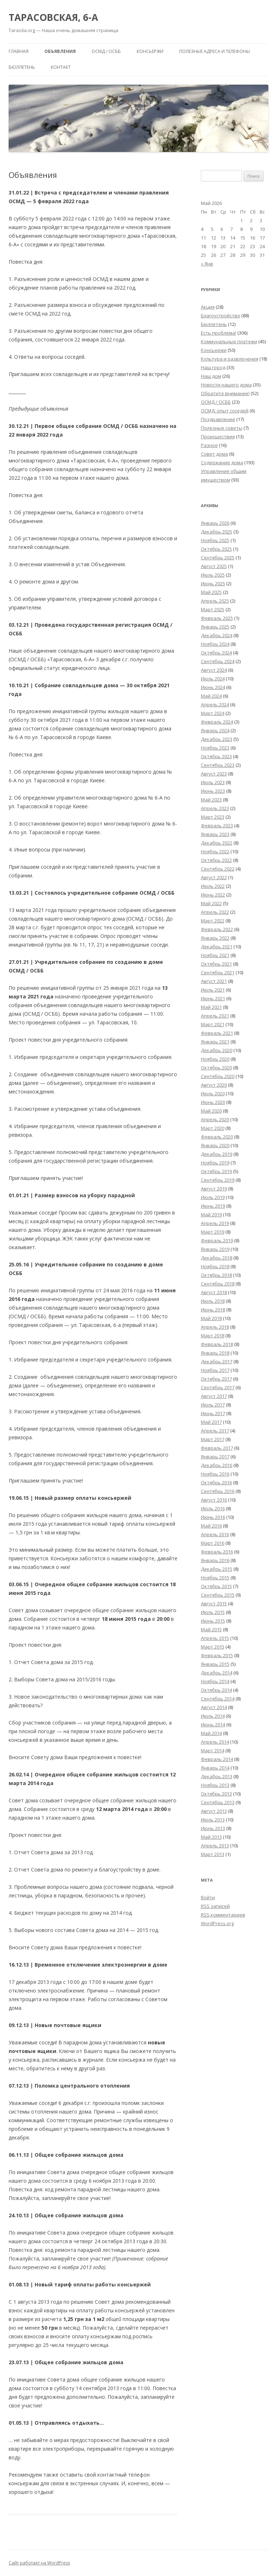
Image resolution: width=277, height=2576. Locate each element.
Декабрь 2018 (216, 1258)
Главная (18, 51)
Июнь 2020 (213, 1102)
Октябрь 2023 (216, 756)
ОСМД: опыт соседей (225, 410)
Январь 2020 (215, 1145)
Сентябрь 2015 (217, 1595)
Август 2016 (214, 1500)
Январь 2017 (215, 1456)
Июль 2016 (213, 1508)
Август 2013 (214, 1811)
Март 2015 (212, 1646)
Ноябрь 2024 (215, 644)
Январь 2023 (215, 834)
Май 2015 (211, 1629)
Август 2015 (214, 1603)
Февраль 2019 (217, 1240)
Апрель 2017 (215, 1430)
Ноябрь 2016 (215, 1474)
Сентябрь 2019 (217, 1180)
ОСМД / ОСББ (106, 51)
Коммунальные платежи (229, 341)
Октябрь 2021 (216, 964)
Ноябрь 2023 (215, 747)
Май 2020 (211, 1111)
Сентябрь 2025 (217, 557)
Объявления (60, 51)
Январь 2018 (215, 1353)
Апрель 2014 (215, 1742)
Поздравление (218, 419)
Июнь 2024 (213, 687)
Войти (208, 1897)
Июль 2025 (213, 575)
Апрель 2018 (215, 1327)
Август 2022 (214, 877)
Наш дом (211, 376)
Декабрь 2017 (216, 1361)
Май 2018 (211, 1318)
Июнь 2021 (213, 998)
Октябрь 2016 (216, 1482)
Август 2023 (214, 773)
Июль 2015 (213, 1612)
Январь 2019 (215, 1249)
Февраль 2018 (217, 1344)
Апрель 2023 (215, 808)
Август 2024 (214, 670)
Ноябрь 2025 (215, 540)
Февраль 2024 (217, 722)
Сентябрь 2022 (217, 869)
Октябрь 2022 (216, 860)
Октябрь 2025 (216, 549)
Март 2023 (212, 817)
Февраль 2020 (217, 1136)
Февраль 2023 (217, 825)
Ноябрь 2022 (215, 851)
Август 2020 (214, 1085)
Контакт (61, 67)
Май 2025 (211, 592)
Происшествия (218, 436)
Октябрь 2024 (216, 652)
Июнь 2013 (213, 1828)
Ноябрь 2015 (215, 1577)
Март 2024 (212, 713)
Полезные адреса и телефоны (214, 51)
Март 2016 (212, 1543)
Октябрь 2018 (216, 1275)
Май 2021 (211, 1007)
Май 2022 (211, 903)
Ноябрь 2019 (215, 1162)
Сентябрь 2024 (217, 661)
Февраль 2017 (217, 1448)
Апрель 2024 (215, 704)
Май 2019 (211, 1214)
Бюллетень (22, 67)
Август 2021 (214, 981)
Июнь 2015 (213, 1621)
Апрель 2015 (215, 1638)
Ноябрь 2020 (215, 1059)
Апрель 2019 (215, 1223)
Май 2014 (211, 1733)
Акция (208, 307)
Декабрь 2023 (216, 739)
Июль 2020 (213, 1093)
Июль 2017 (213, 1404)
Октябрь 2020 (216, 1067)
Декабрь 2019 (216, 1154)
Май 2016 (211, 1525)
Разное (209, 445)
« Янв (207, 263)
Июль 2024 (213, 678)
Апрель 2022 (215, 912)
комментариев (223, 1914)
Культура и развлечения (229, 358)
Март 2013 (212, 1854)
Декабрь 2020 (216, 1050)
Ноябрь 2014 (215, 1681)
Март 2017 (212, 1439)
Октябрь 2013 (216, 1793)
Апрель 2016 (215, 1534)
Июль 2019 (213, 1197)
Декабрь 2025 (216, 531)
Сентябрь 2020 (217, 1076)
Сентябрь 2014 (217, 1698)
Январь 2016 (215, 1560)
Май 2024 (211, 696)
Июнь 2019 (213, 1206)
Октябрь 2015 (216, 1586)
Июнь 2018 (213, 1309)
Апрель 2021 (215, 1015)
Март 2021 (212, 1024)
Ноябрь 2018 (215, 1266)
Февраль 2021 (217, 1033)
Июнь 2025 (213, 583)
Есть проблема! (218, 333)
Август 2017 (214, 1396)
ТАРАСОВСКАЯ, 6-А (53, 17)
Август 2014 (214, 1707)
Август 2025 (214, 566)
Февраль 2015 (217, 1655)
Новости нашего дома (226, 384)
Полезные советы (221, 428)
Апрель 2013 (215, 1845)
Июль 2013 (213, 1819)
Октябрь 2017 (216, 1379)
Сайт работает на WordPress (39, 2563)
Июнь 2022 (213, 894)
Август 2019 (214, 1188)
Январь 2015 (215, 1664)
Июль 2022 (213, 886)
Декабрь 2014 (216, 1672)
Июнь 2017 (213, 1413)
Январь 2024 (215, 730)
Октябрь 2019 (216, 1171)
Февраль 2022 (217, 929)
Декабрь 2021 (216, 946)
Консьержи (150, 51)
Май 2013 (211, 1837)
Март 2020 (212, 1128)
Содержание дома (222, 462)
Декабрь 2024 (216, 635)
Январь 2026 (215, 523)
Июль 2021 (213, 990)
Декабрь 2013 (216, 1776)
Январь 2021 (215, 1041)
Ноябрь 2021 (215, 955)
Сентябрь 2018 (217, 1283)
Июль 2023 (213, 782)
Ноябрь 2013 (215, 1785)
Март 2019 (212, 1232)
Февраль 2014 (217, 1759)
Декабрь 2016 (216, 1465)
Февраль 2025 (217, 618)
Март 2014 (212, 1750)
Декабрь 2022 (216, 843)
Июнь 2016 (213, 1517)
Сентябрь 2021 (217, 972)
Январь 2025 (215, 626)
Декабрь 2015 (216, 1569)
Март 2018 (212, 1335)
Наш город (213, 367)
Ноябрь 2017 (215, 1370)
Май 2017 (211, 1422)
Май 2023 (211, 799)
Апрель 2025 (215, 601)
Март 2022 (212, 920)
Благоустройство (220, 315)
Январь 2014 (215, 1768)
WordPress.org (217, 1923)
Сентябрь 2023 (217, 765)
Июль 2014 (213, 1716)
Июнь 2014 (213, 1724)
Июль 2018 (213, 1301)
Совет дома (214, 454)
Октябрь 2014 (216, 1690)
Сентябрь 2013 (217, 1802)
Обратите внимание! (225, 393)
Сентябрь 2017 (217, 1387)
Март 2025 (212, 609)
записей (215, 1906)
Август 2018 (214, 1292)
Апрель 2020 (215, 1119)
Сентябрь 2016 (217, 1491)
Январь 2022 (215, 938)
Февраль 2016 (217, 1551)
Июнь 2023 (213, 791)
